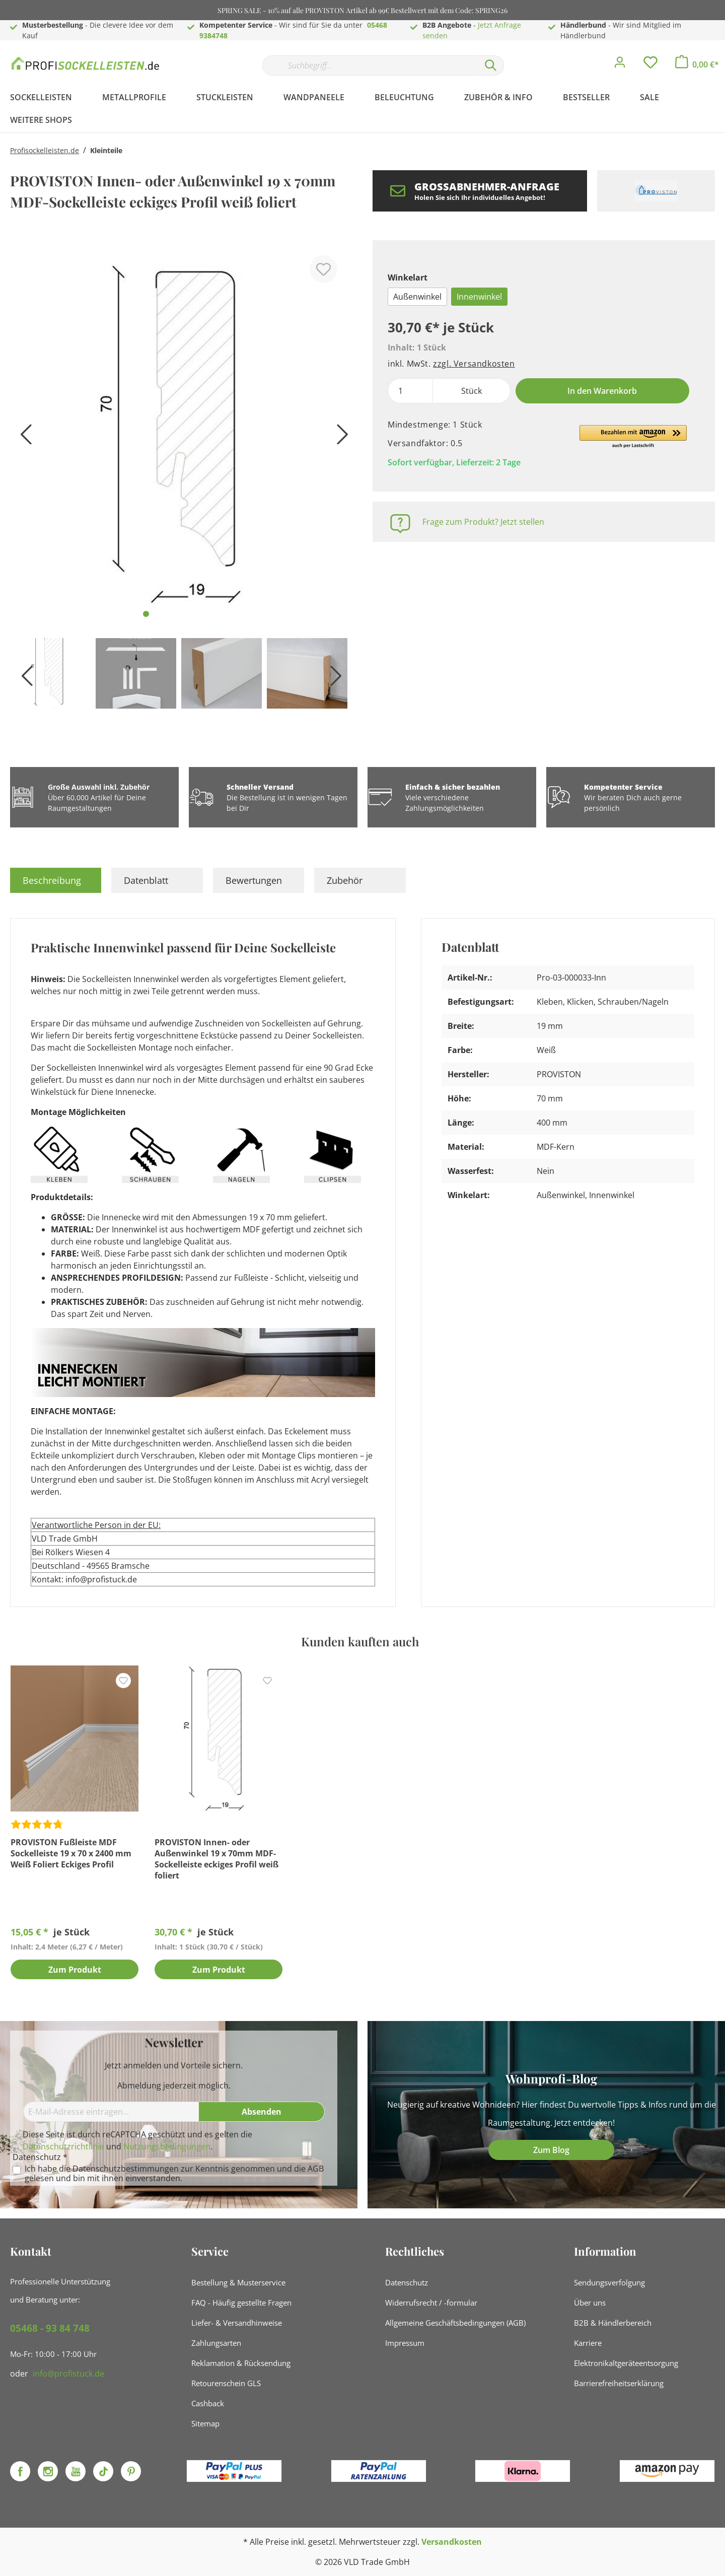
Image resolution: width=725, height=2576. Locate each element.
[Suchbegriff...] (370, 65)
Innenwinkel (479, 296)
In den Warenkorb (602, 390)
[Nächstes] (339, 438)
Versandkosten (451, 2541)
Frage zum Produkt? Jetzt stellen (483, 521)
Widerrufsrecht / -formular (431, 2302)
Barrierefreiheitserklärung (619, 2383)
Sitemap (205, 2423)
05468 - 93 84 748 (50, 2328)
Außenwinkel (417, 296)
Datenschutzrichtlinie (63, 2146)
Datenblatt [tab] (146, 880)
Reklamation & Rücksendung (241, 2363)
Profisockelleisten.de (44, 150)
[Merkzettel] (650, 65)
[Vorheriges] (22, 438)
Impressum (404, 2343)
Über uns (590, 2302)
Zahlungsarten (216, 2343)
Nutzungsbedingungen (166, 2146)
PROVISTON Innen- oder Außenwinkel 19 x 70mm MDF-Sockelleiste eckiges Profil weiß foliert (216, 1859)
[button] (633, 437)
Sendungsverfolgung (609, 2282)
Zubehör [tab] (344, 880)
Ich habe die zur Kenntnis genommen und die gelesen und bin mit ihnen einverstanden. (174, 2173)
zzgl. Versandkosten (474, 363)
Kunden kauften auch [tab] (360, 1641)
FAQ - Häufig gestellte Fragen (241, 2302)
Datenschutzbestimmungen (125, 2168)
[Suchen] (491, 65)
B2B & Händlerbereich (612, 2323)
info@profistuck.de (68, 2373)
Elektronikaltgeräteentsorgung (626, 2363)
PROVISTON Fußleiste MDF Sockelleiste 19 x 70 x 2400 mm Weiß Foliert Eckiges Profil (71, 1853)
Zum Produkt (74, 1970)
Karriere (588, 2343)
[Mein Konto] (620, 65)
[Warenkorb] (697, 64)
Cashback (207, 2403)
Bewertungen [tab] (254, 880)
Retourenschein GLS (226, 2383)
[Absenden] (262, 2112)
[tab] (55, 880)
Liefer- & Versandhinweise (236, 2323)
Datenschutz (406, 2282)
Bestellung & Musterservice (238, 2282)
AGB (316, 2168)
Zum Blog (551, 2149)
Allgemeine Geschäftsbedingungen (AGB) (455, 2323)
